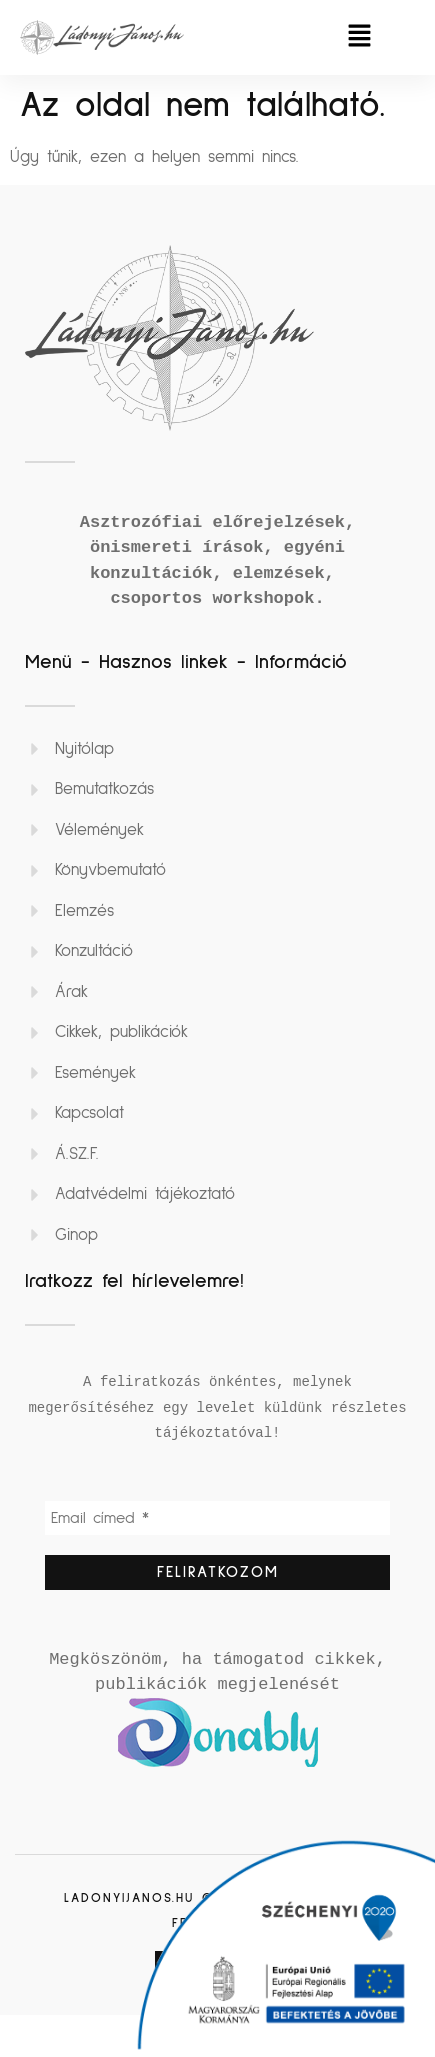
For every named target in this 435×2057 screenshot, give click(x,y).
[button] (359, 37)
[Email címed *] (217, 1518)
